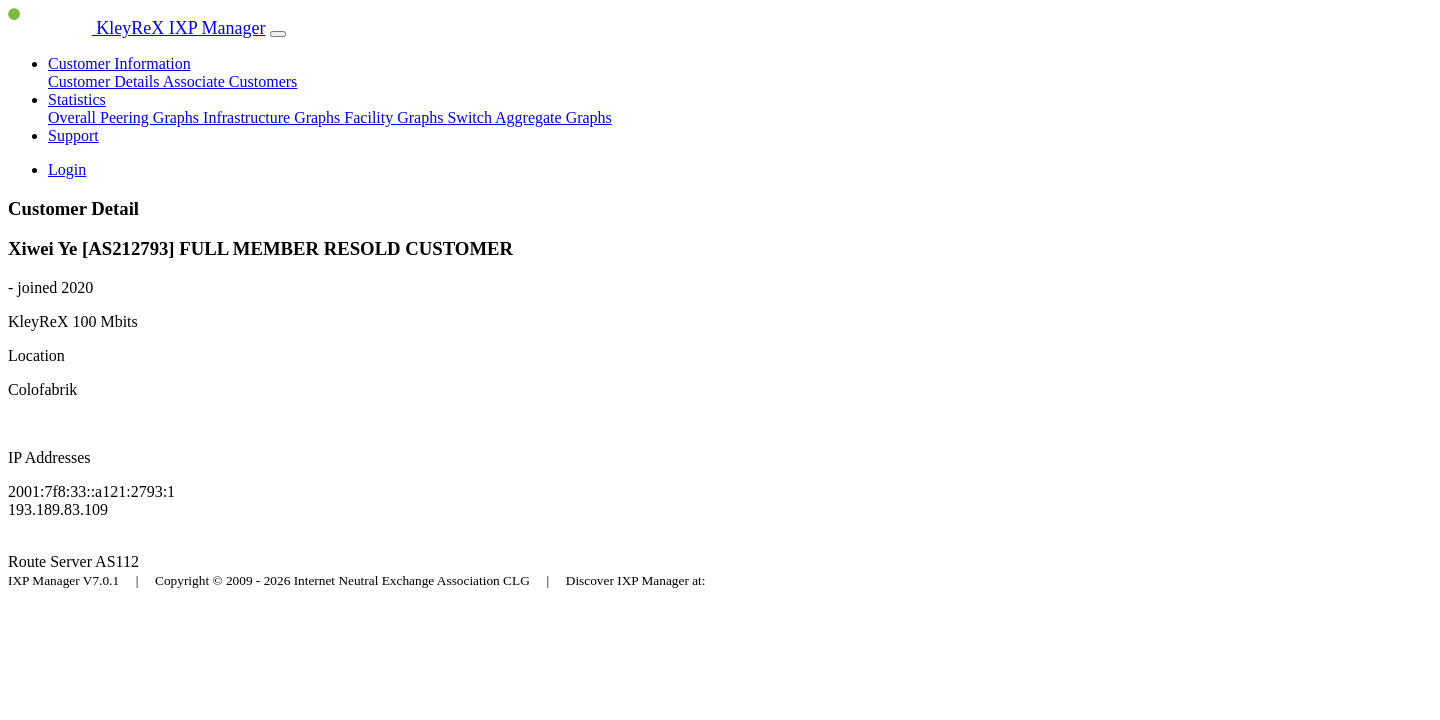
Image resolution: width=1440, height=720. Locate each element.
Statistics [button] (77, 99)
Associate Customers (230, 81)
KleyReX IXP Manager (137, 28)
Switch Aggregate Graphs (529, 117)
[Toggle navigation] (278, 34)
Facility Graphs (395, 117)
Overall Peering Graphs (125, 117)
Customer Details (105, 81)
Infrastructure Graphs (273, 117)
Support (73, 135)
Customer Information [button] (119, 63)
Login (67, 169)
